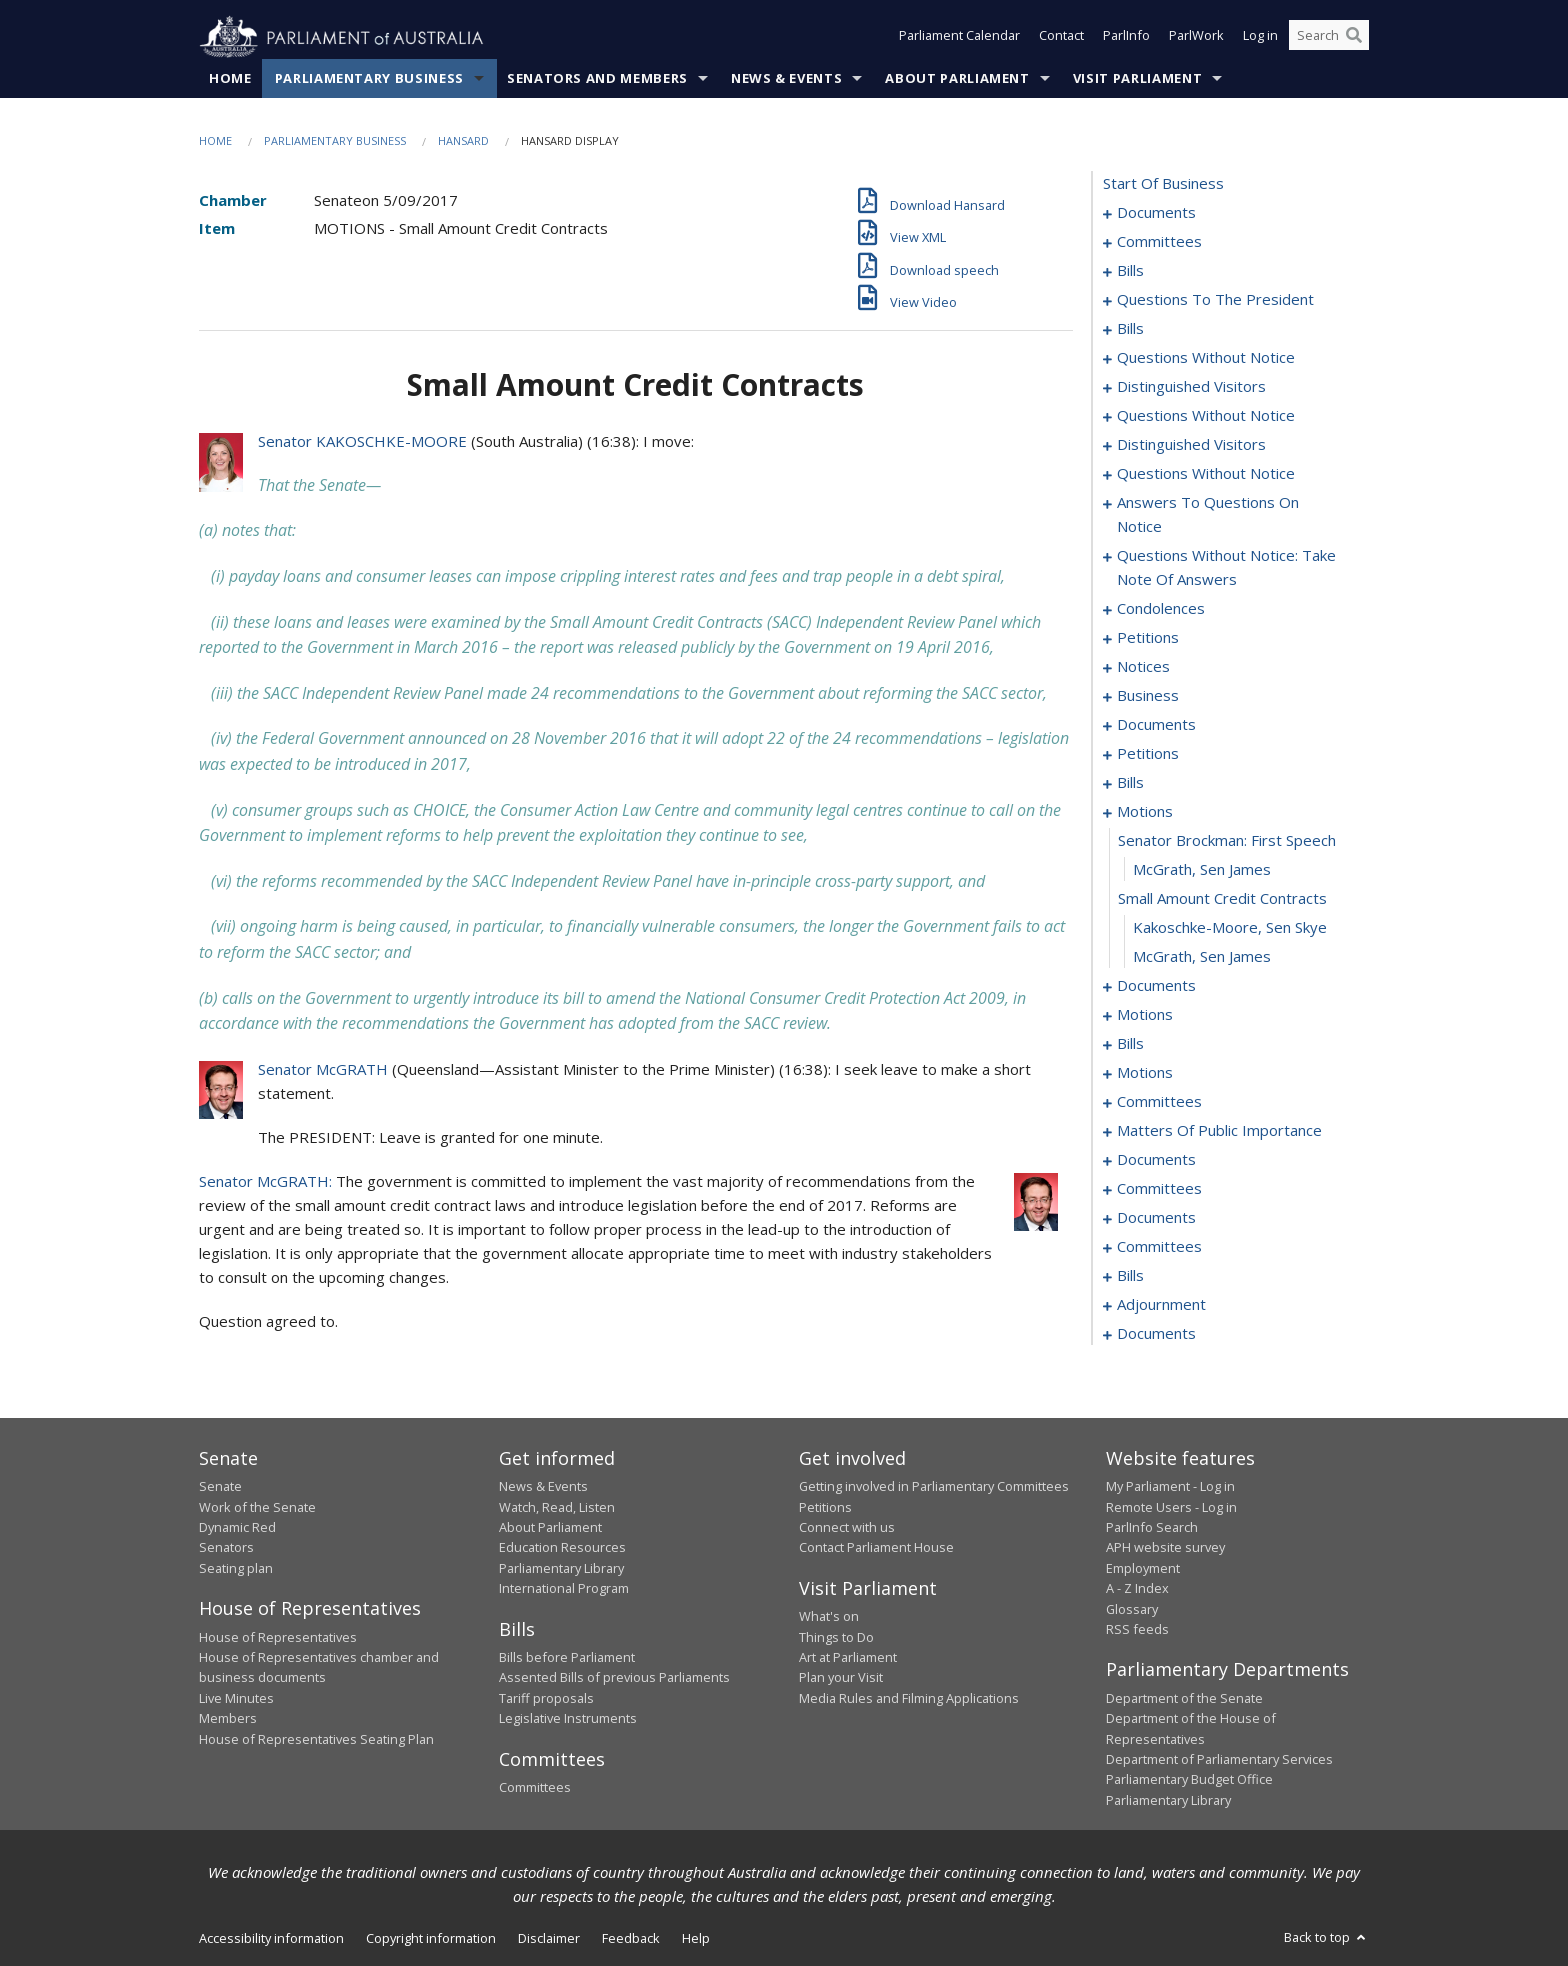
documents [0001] (1156, 213)
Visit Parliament (1137, 79)
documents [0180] (1156, 1218)
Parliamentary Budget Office (1189, 1780)
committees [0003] (1159, 242)
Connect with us (847, 1528)
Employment (1143, 1568)
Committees (535, 1788)
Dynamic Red (237, 1528)
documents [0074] (1156, 725)
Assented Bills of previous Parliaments (614, 1678)
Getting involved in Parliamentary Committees (934, 1487)
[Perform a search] (1354, 38)
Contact (1061, 38)
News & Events (786, 79)
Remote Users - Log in (1171, 1507)
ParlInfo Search (1152, 1528)
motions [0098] (1145, 1015)
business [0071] (1148, 696)
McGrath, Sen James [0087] (1202, 870)
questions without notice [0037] (1206, 474)
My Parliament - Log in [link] (1170, 1487)
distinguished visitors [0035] (1191, 445)
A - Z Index (1137, 1589)
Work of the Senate (257, 1507)
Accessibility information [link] (271, 1939)
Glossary (1132, 1609)
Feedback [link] (631, 1939)
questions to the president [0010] (1215, 300)
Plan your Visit (841, 1678)
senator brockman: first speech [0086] (1227, 841)
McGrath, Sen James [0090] (1202, 957)
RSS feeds (1137, 1630)
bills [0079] (1130, 783)
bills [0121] (1130, 1044)
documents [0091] (1156, 986)
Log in (1260, 38)
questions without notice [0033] (1206, 416)
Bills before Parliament (567, 1658)
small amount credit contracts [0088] (1222, 899)
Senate (220, 1487)
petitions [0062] (1148, 638)
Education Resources (562, 1548)
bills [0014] (1130, 329)
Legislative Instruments (568, 1719)
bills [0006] (1130, 271)
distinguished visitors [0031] (1191, 387)
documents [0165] (1156, 1160)
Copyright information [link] (431, 1939)
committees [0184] (1159, 1247)
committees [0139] (1159, 1102)
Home (230, 79)
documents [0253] (1156, 1334)
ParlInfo (1126, 38)
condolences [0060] (1161, 609)
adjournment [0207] (1161, 1305)
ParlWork (1196, 38)
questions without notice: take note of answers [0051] (1226, 568)
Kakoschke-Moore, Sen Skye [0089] (1230, 928)
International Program (564, 1589)
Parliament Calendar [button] (959, 38)
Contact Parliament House (876, 1548)
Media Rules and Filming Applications (909, 1699)
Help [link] (696, 1939)
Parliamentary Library (561, 1568)
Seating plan (236, 1568)
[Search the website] (1329, 38)
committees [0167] (1159, 1189)
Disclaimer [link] (549, 1939)
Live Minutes (236, 1699)
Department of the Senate (1184, 1699)
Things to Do (836, 1637)
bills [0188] (1130, 1276)
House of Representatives (278, 1637)
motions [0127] (1145, 1073)
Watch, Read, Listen (557, 1507)
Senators (226, 1548)
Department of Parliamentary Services (1219, 1760)
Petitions (825, 1507)
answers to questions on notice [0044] (1208, 515)
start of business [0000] (1163, 184)
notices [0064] (1143, 667)
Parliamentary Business (369, 79)
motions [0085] (1145, 812)
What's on (829, 1617)
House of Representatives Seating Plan (316, 1739)
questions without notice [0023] (1206, 358)
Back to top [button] (1326, 1938)
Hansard (463, 141)
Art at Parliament (848, 1658)
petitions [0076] (1148, 754)
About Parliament (957, 79)
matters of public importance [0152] (1219, 1131)
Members (228, 1719)
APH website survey (1165, 1548)
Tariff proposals (546, 1699)
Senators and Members (597, 79)
